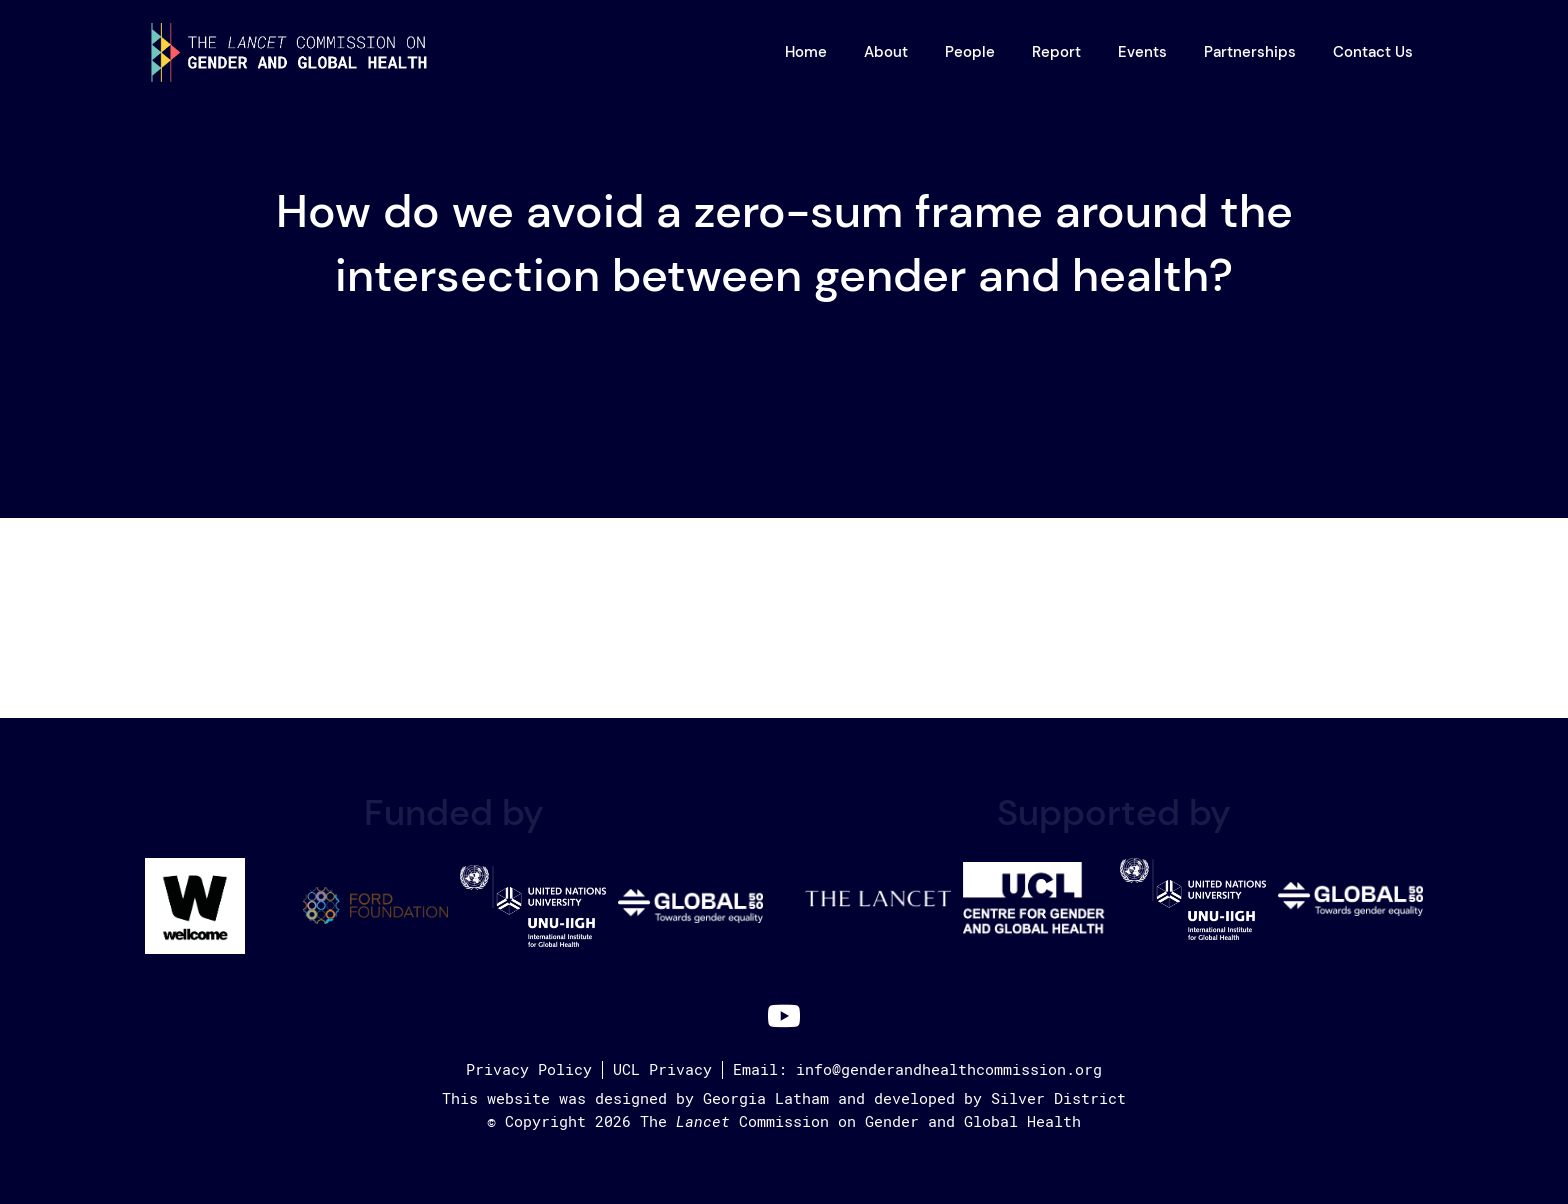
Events (1142, 52)
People (970, 52)
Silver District (1058, 1099)
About (886, 52)
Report (1056, 52)
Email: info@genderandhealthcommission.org (917, 1070)
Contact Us (1373, 52)
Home (806, 52)
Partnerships (1250, 52)
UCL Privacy (662, 1070)
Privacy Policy (529, 1070)
